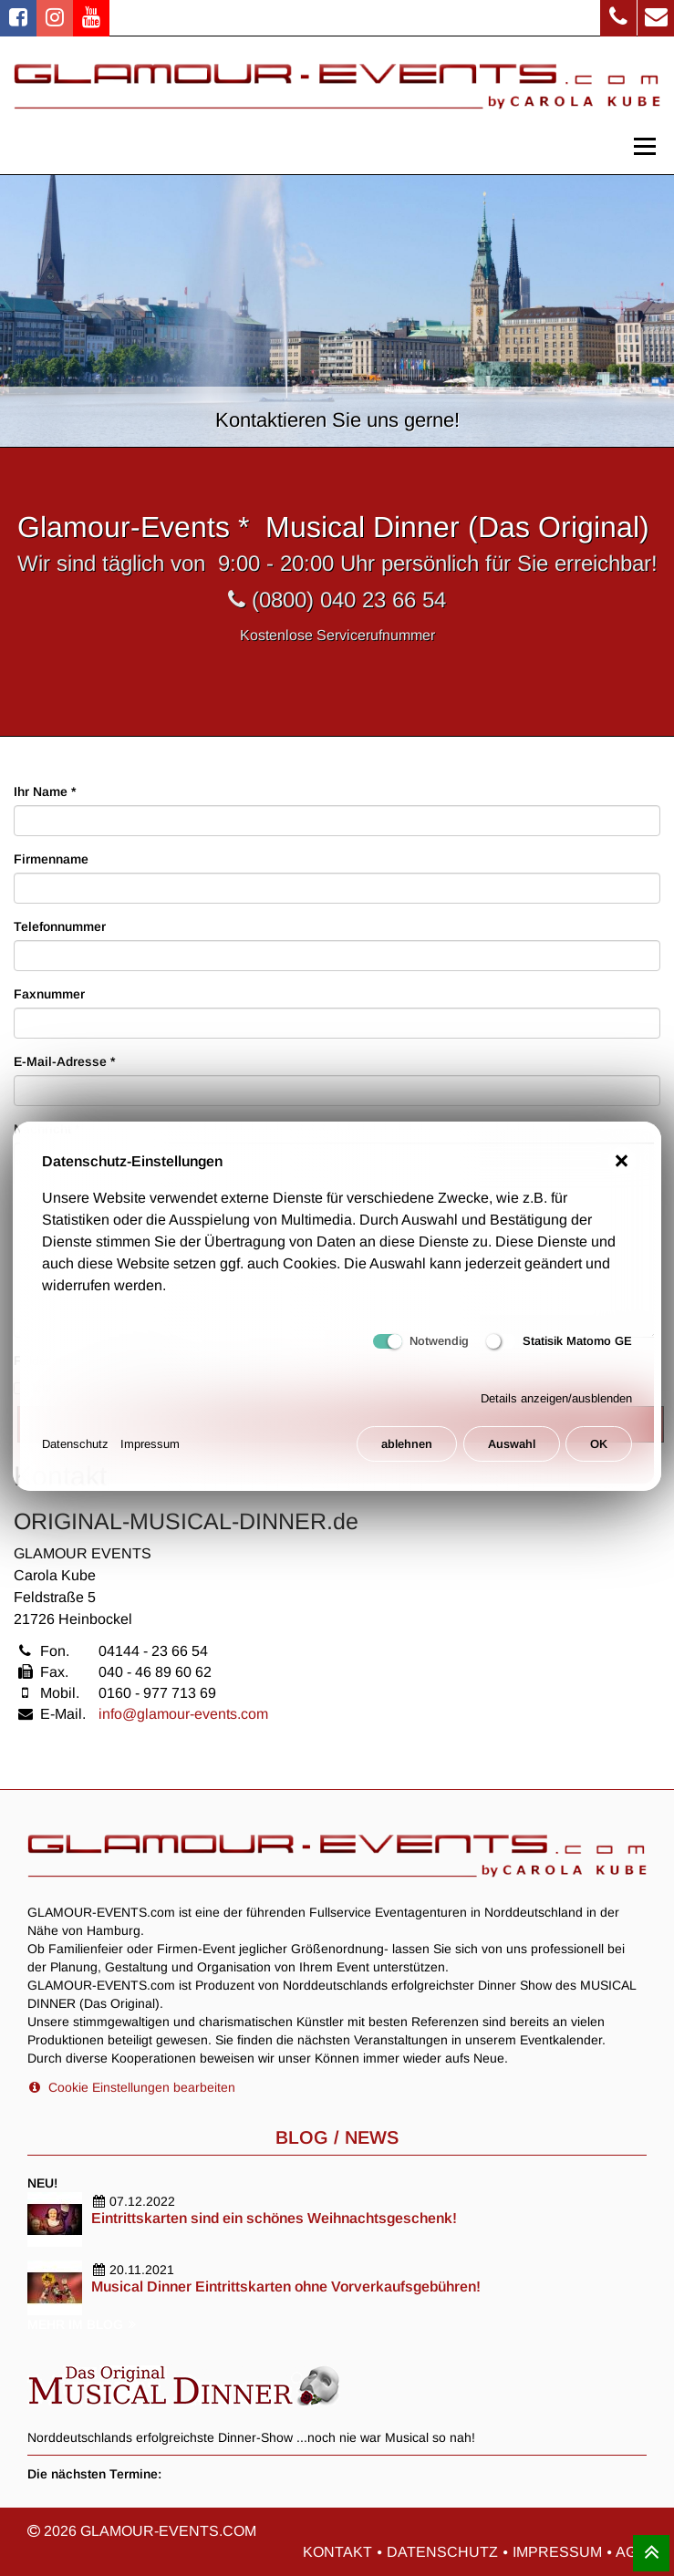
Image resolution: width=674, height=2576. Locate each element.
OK (598, 1453)
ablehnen (406, 1453)
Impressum (150, 1453)
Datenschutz (75, 1453)
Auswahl (511, 1453)
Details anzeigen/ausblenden (556, 1408)
